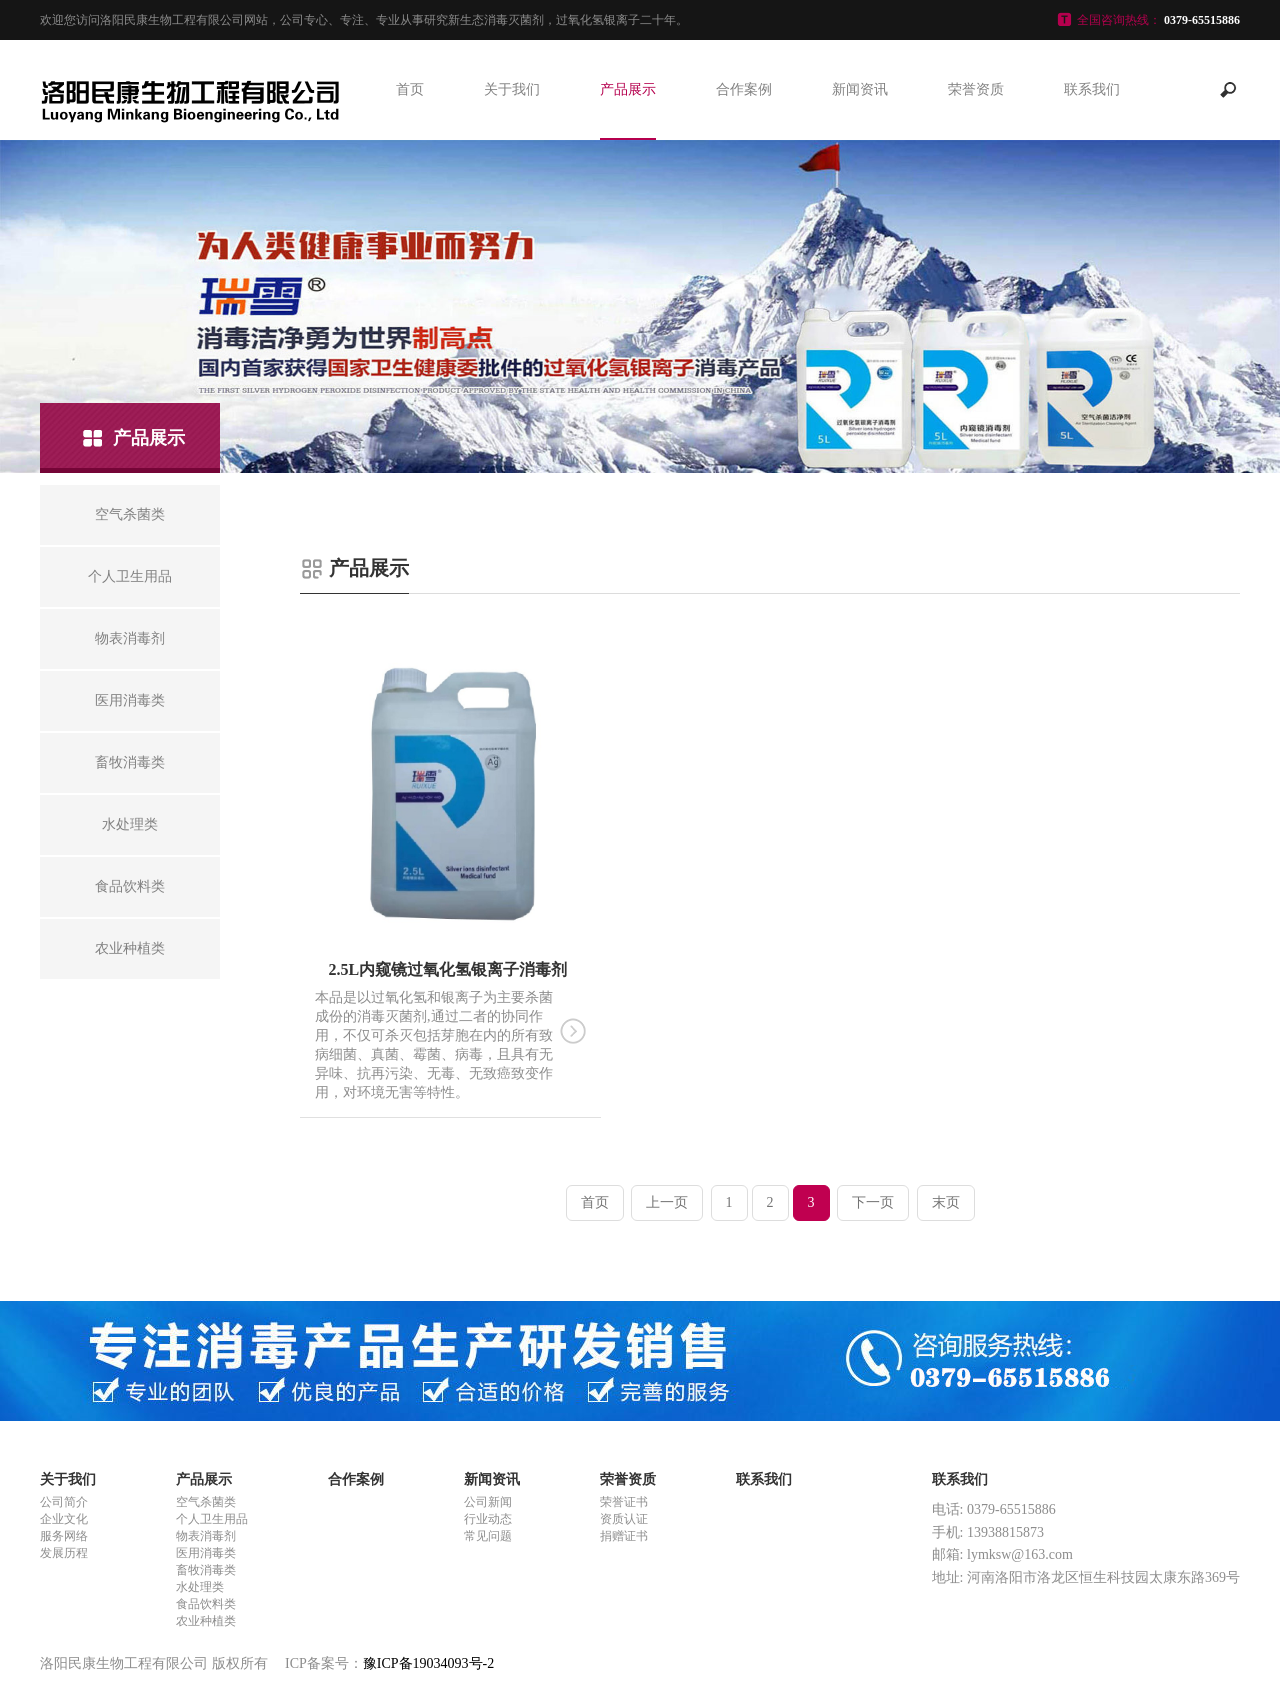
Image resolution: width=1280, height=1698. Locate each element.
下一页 (873, 1202)
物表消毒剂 (206, 1536)
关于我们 (512, 89)
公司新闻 (488, 1502)
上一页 (667, 1202)
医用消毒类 (206, 1553)
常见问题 (488, 1536)
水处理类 (200, 1587)
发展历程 (64, 1553)
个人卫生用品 (212, 1519)
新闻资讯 (860, 89)
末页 (946, 1202)
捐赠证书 (624, 1536)
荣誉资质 (976, 89)
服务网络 (64, 1536)
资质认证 (624, 1519)
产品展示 (628, 89)
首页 (410, 89)
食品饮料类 (206, 1604)
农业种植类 (206, 1621)
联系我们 (1092, 89)
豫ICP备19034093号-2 (428, 1663)
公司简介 (64, 1502)
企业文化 (64, 1519)
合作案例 (744, 89)
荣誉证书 (624, 1502)
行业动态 (488, 1519)
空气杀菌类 (206, 1502)
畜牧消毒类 (206, 1570)
